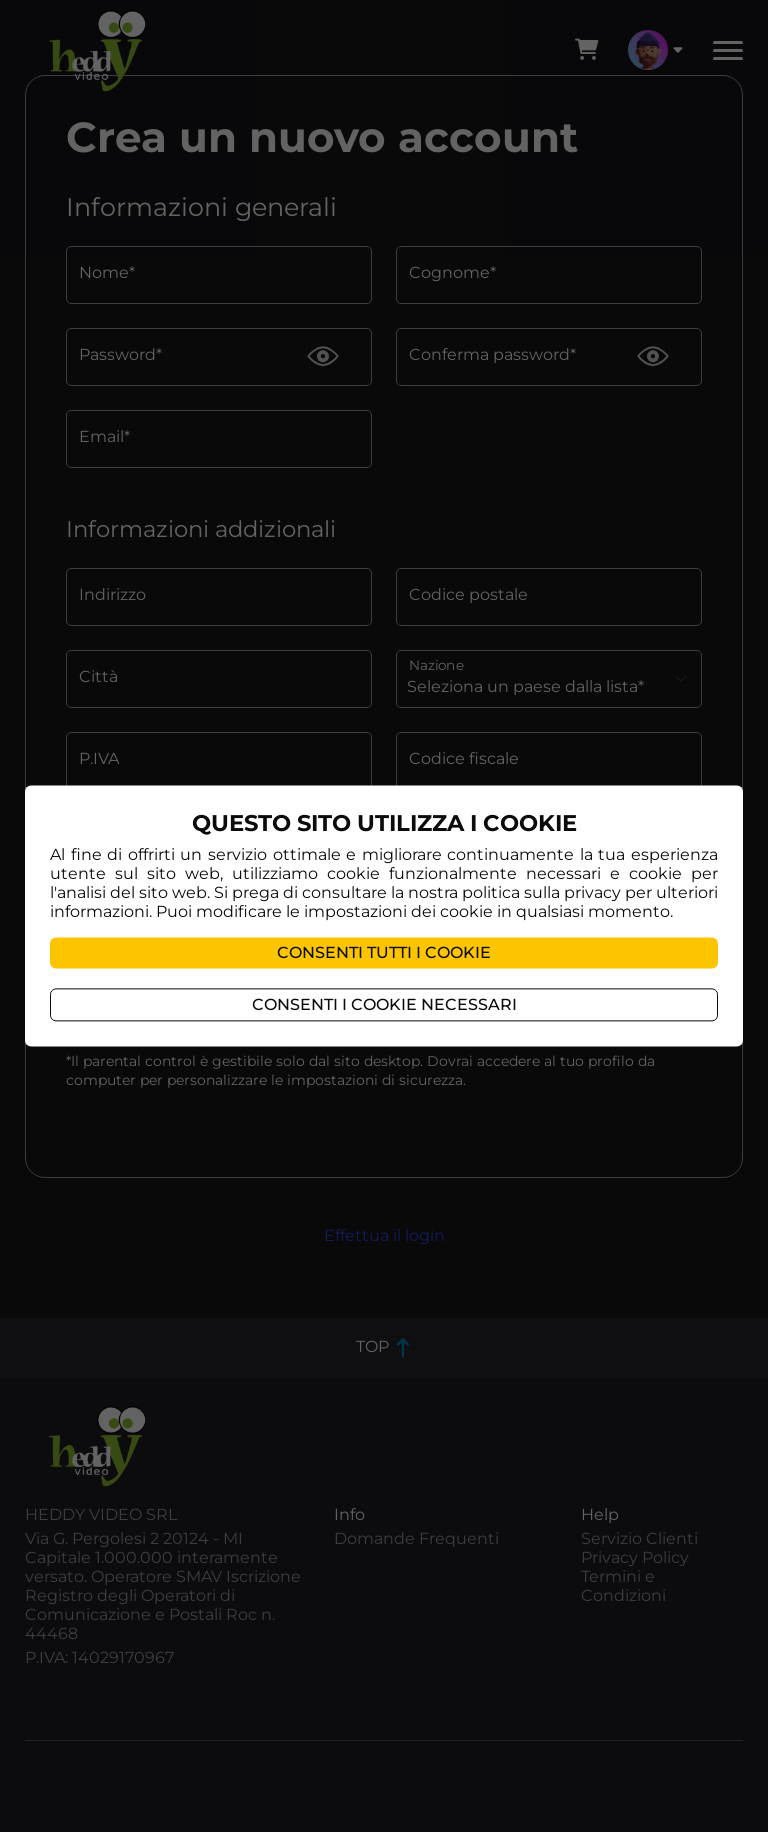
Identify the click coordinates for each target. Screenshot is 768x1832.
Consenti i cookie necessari (384, 1005)
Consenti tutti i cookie (384, 953)
